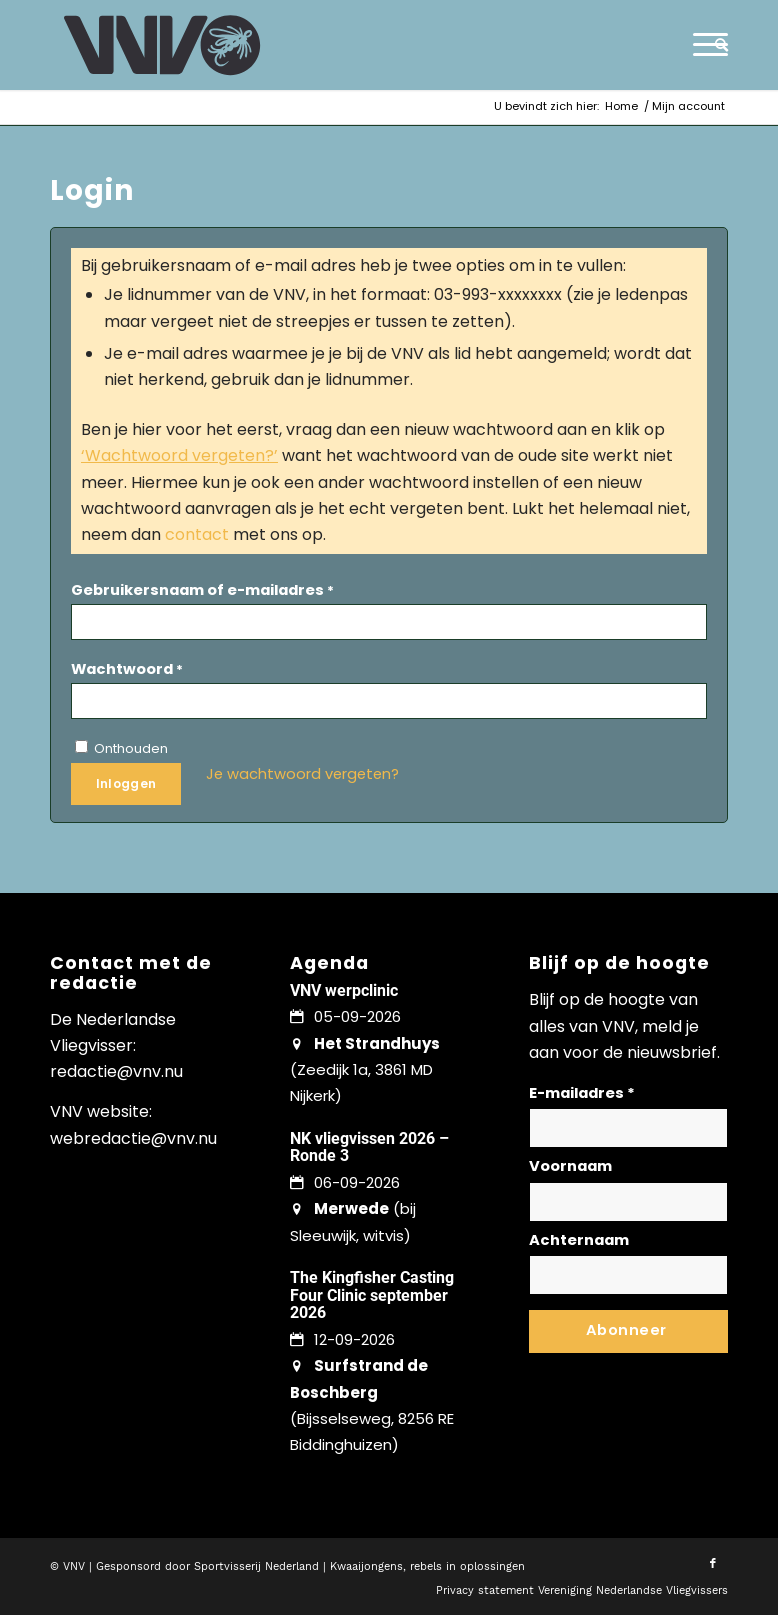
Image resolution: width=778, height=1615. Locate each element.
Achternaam (579, 1240)
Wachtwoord (127, 669)
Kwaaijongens (366, 1566)
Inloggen (126, 783)
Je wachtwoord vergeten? (302, 774)
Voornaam (570, 1166)
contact (197, 534)
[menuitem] (716, 45)
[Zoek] (716, 45)
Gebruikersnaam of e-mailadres (202, 590)
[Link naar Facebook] (713, 1564)
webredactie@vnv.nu (133, 1138)
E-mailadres (582, 1093)
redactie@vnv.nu (116, 1071)
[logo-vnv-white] (162, 45)
